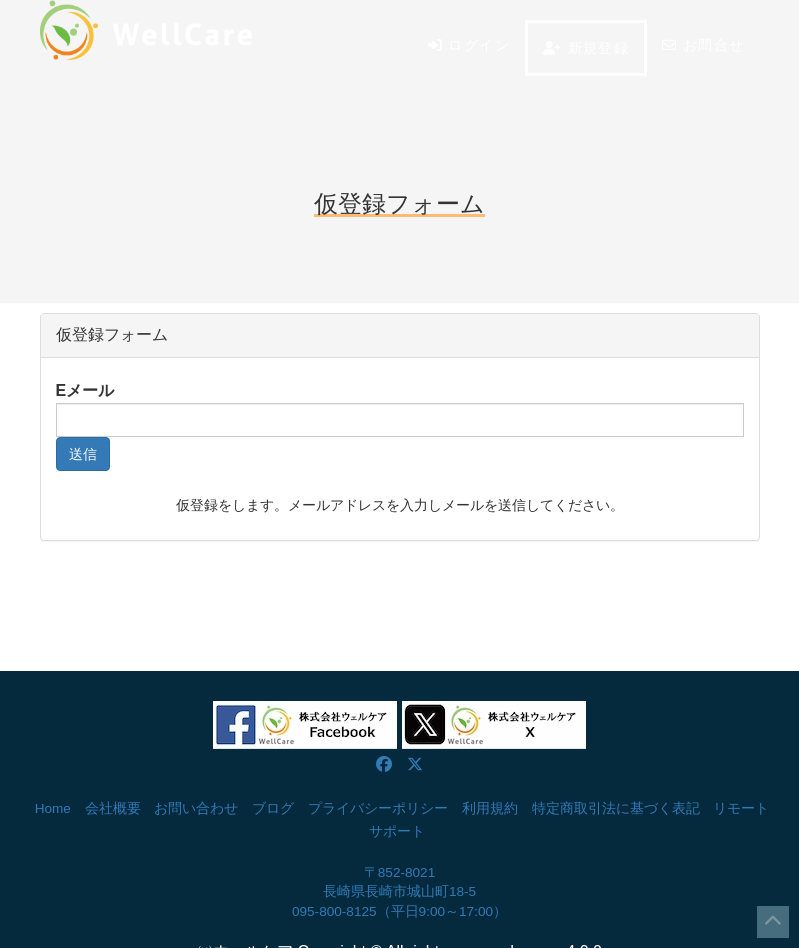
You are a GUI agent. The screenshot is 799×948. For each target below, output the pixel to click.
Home (53, 808)
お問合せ (703, 45)
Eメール (85, 390)
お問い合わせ (196, 808)
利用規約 (490, 808)
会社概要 (113, 808)
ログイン (469, 45)
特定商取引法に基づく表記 (616, 808)
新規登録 (586, 48)
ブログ (273, 808)
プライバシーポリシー (378, 808)
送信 (83, 454)
